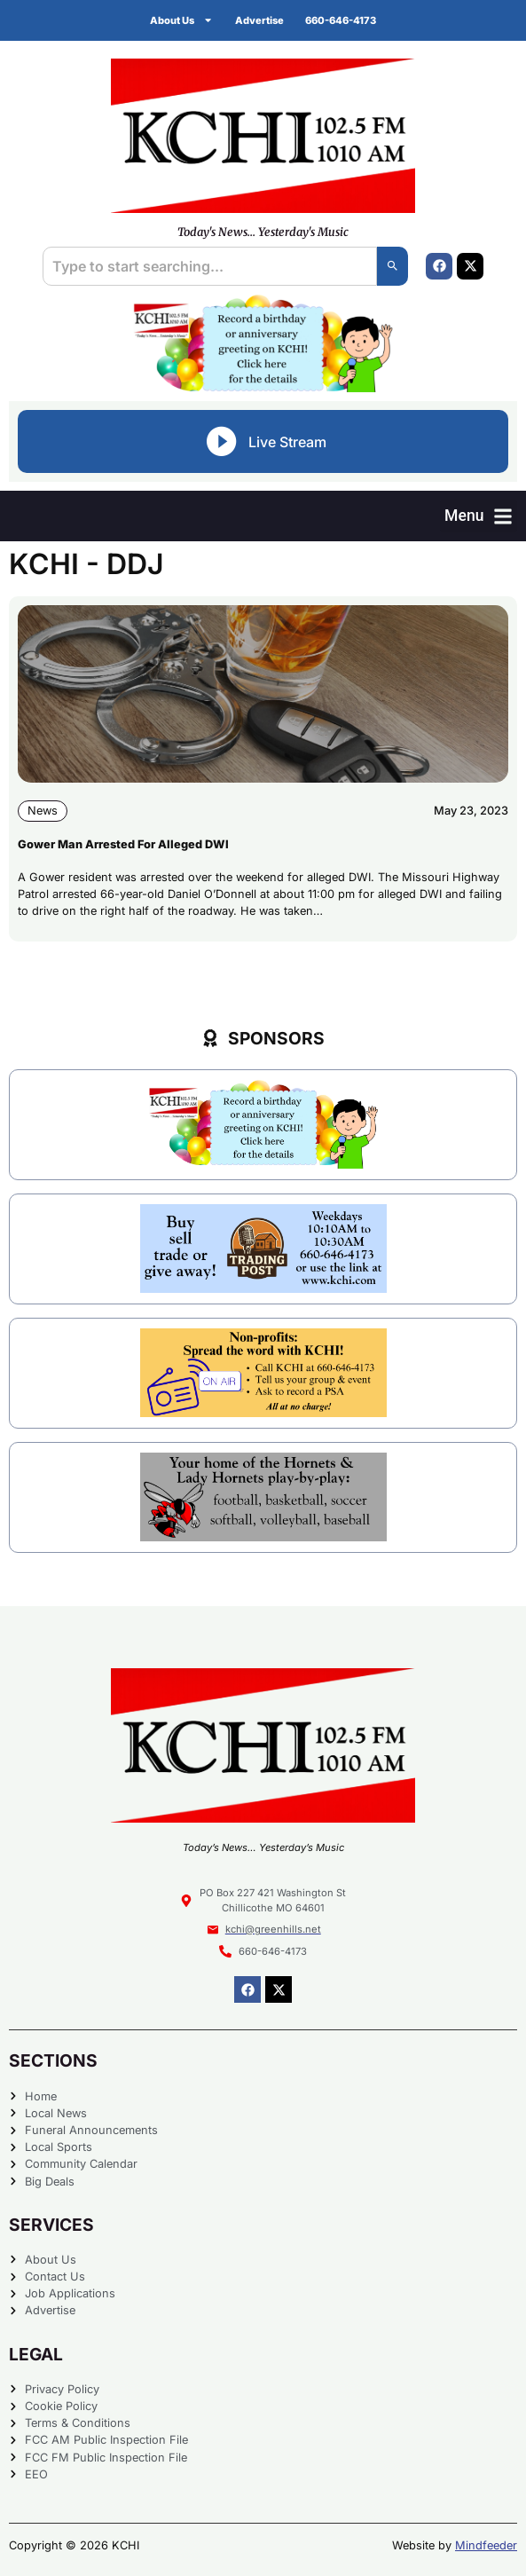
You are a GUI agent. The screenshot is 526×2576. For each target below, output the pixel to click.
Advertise (259, 20)
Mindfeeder (486, 2545)
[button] (478, 516)
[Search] (392, 266)
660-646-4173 (340, 20)
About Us (181, 20)
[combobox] (210, 266)
